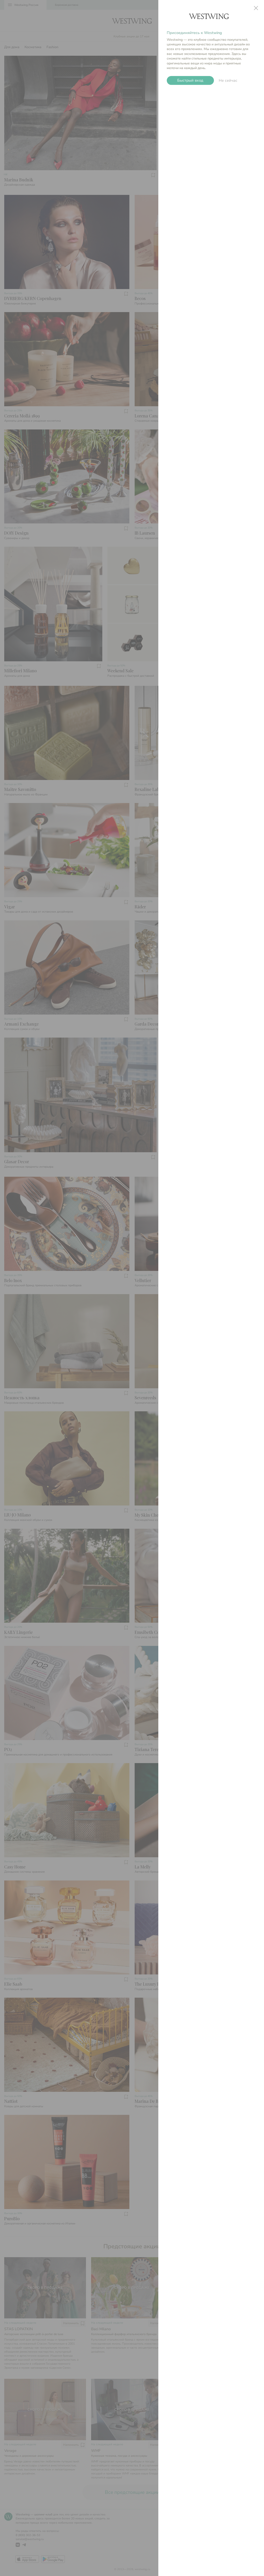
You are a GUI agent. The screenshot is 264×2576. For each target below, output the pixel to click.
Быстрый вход (190, 80)
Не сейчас (228, 80)
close (256, 8)
